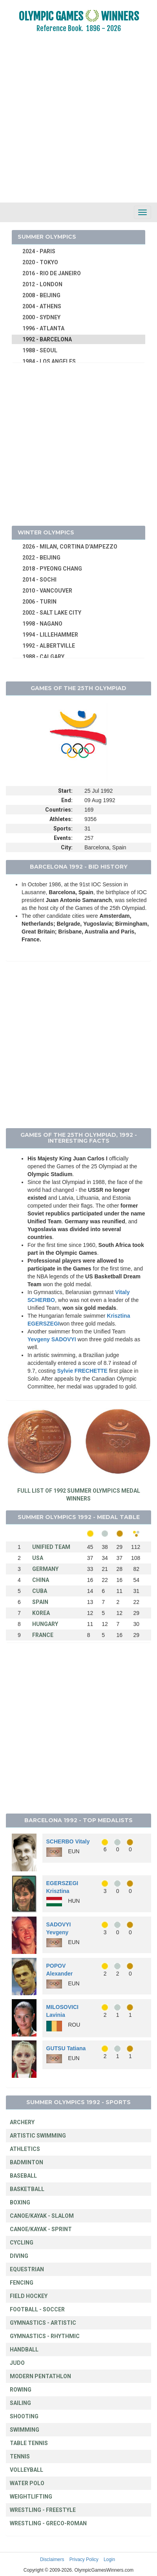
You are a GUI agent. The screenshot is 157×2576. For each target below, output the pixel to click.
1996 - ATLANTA (43, 328)
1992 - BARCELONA (47, 339)
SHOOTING (24, 2416)
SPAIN (40, 1602)
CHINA (40, 1580)
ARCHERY (22, 2122)
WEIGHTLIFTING (31, 2496)
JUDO (17, 2363)
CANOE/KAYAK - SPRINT (41, 2229)
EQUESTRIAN (27, 2269)
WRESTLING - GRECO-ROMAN (48, 2523)
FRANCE (42, 1635)
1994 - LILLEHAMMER (50, 635)
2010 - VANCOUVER (47, 590)
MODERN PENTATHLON (40, 2376)
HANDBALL (24, 2349)
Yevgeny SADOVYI (51, 1339)
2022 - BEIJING (41, 557)
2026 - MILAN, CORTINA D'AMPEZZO (69, 546)
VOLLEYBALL (26, 2470)
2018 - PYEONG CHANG (52, 568)
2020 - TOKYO (40, 262)
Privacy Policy (84, 2559)
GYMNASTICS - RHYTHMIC (45, 2336)
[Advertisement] (73, 123)
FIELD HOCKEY (28, 2296)
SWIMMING (24, 2430)
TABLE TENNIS (29, 2443)
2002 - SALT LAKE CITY (51, 612)
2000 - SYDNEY (41, 317)
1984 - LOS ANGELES (49, 361)
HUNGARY (45, 1624)
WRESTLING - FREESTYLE (43, 2510)
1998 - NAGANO (42, 624)
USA (37, 1558)
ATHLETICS (25, 2149)
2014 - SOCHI (39, 579)
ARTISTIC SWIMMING (38, 2135)
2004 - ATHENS (41, 306)
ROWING (20, 2389)
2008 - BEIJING (41, 295)
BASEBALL (23, 2176)
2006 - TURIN (39, 601)
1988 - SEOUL (39, 350)
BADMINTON (26, 2162)
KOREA (41, 1613)
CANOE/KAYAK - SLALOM (42, 2216)
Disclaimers (52, 2559)
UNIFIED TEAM (51, 1547)
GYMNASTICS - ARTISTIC (43, 2323)
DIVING (19, 2256)
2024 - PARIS (38, 251)
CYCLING (21, 2242)
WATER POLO (27, 2483)
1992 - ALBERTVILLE (48, 646)
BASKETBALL (27, 2189)
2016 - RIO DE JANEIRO (51, 273)
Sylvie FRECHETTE (82, 1371)
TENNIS (20, 2456)
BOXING (20, 2202)
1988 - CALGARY (43, 657)
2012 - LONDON (42, 284)
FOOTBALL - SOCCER (37, 2309)
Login (109, 2559)
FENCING (21, 2283)
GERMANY (45, 1569)
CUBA (39, 1591)
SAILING (20, 2403)
